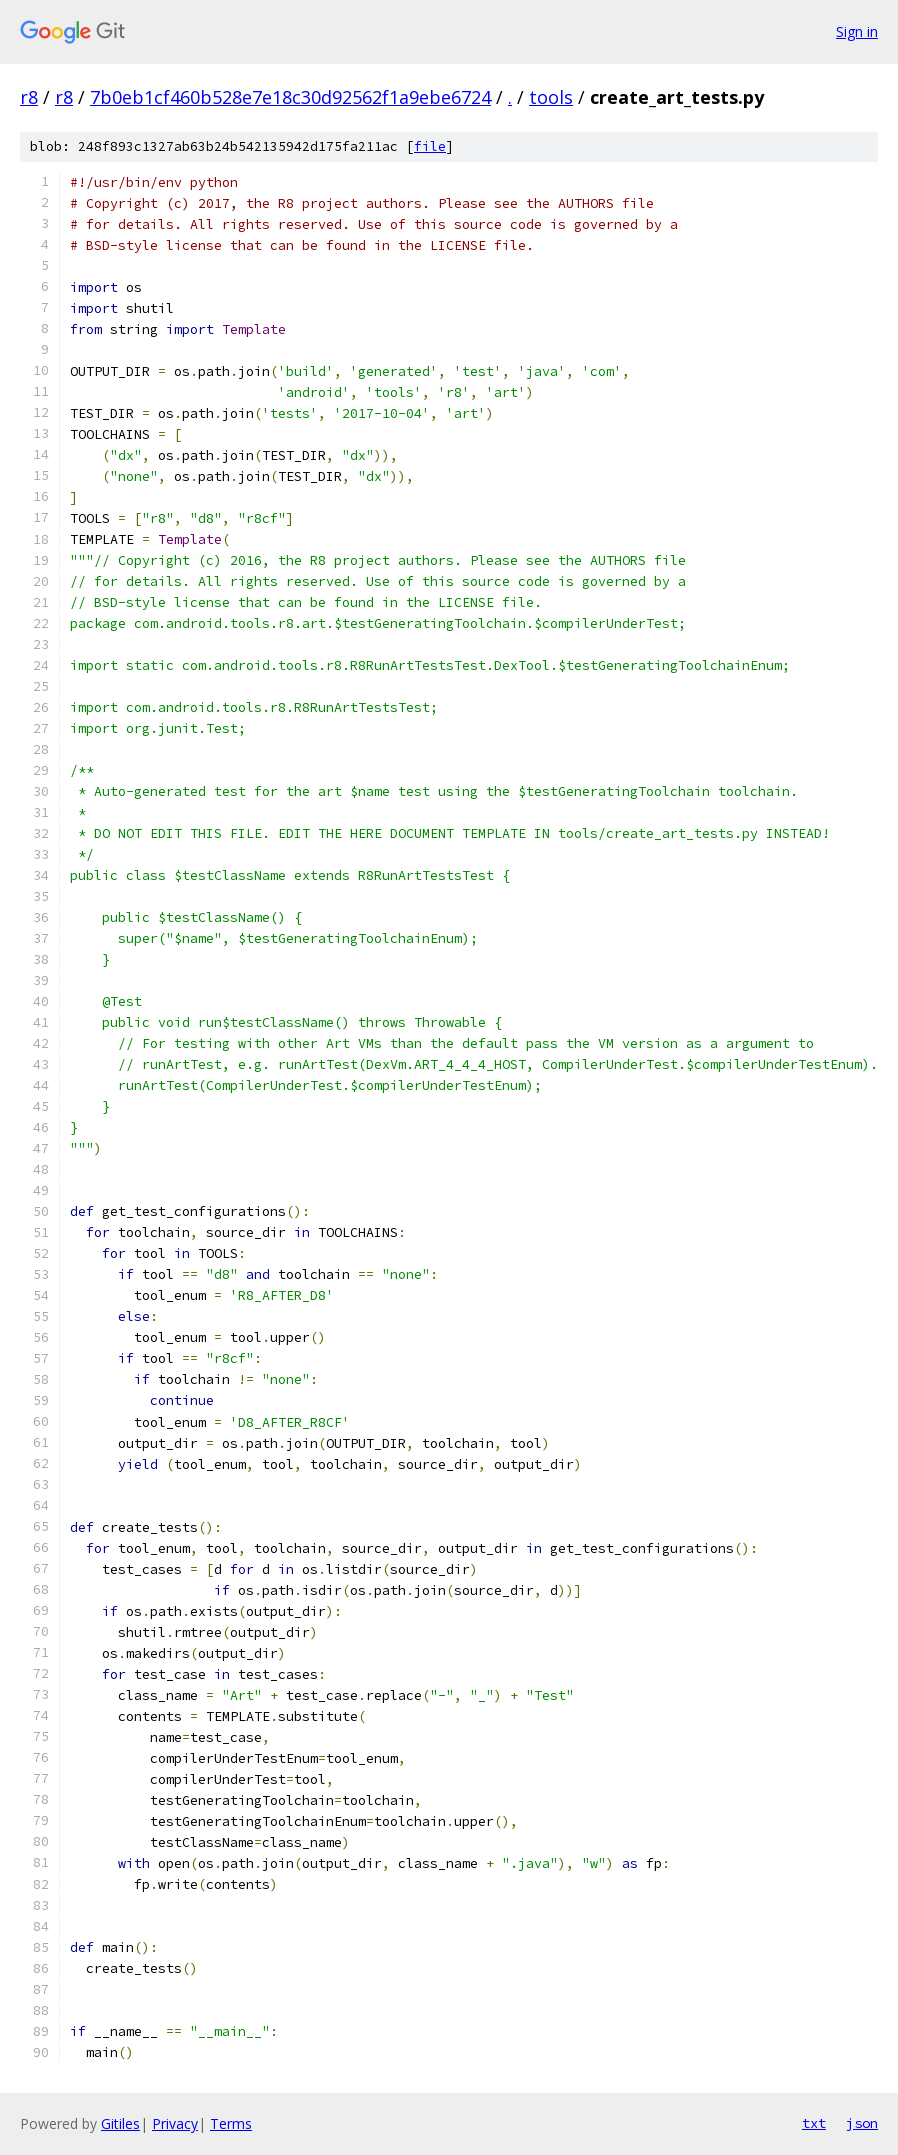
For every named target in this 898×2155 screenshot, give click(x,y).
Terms (231, 2123)
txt (814, 2123)
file (430, 146)
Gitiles (120, 2123)
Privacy (175, 2123)
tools (551, 97)
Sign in (857, 31)
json (862, 2123)
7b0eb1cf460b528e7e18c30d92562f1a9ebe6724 (290, 97)
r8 (29, 97)
